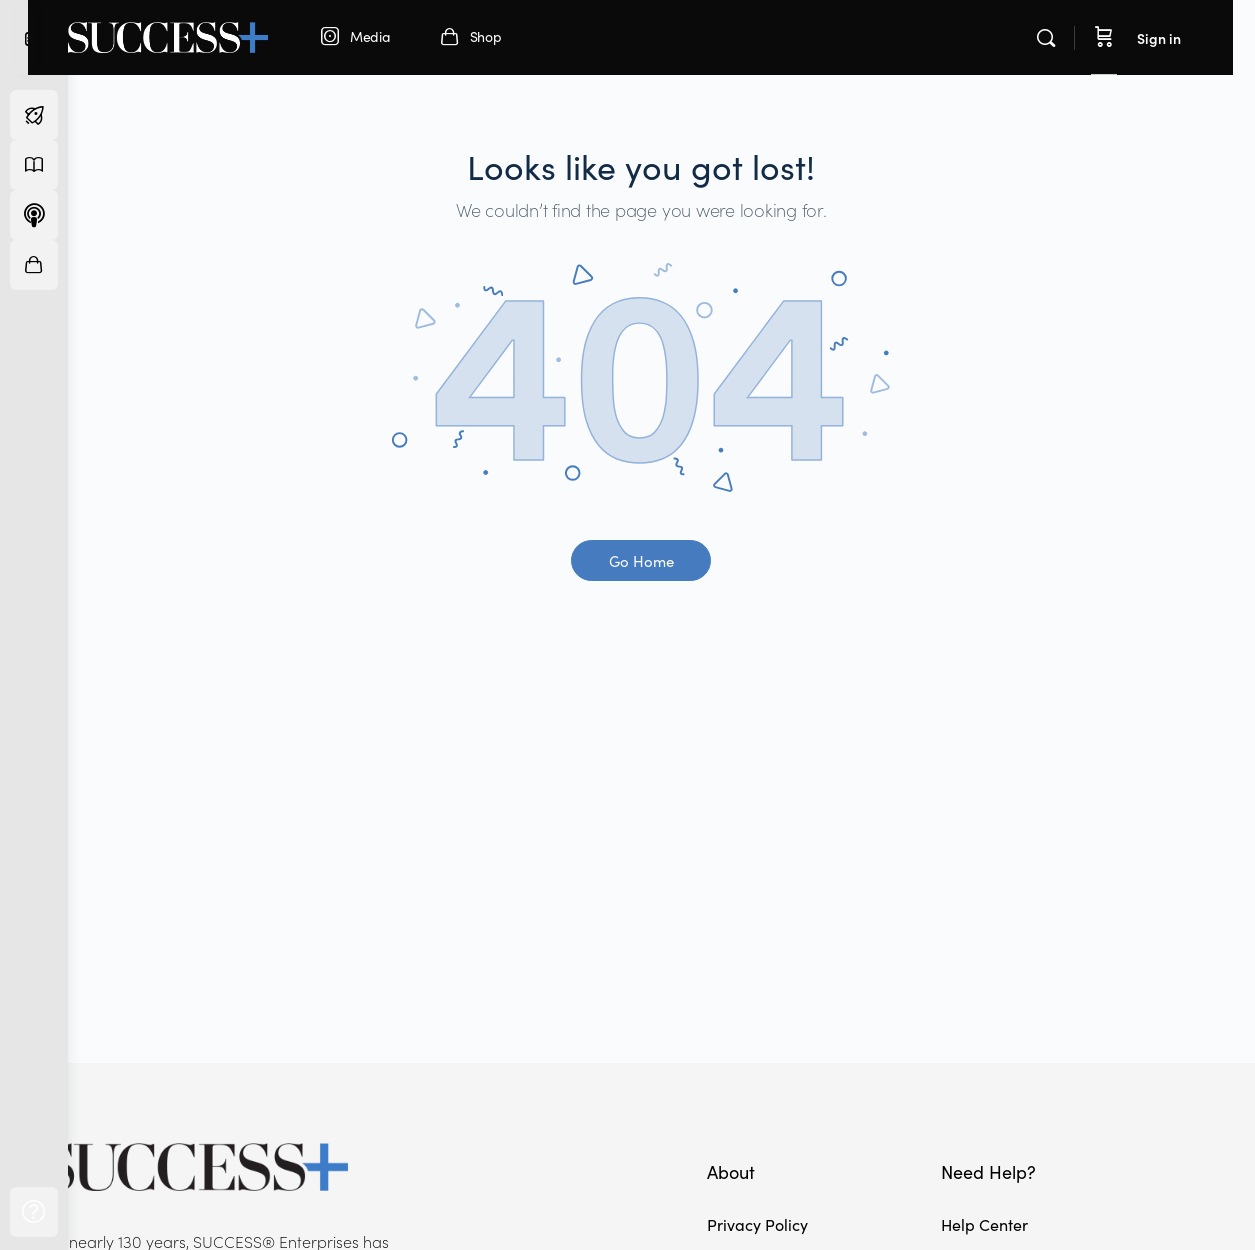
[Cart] (1126, 37)
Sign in (1181, 38)
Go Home (661, 560)
